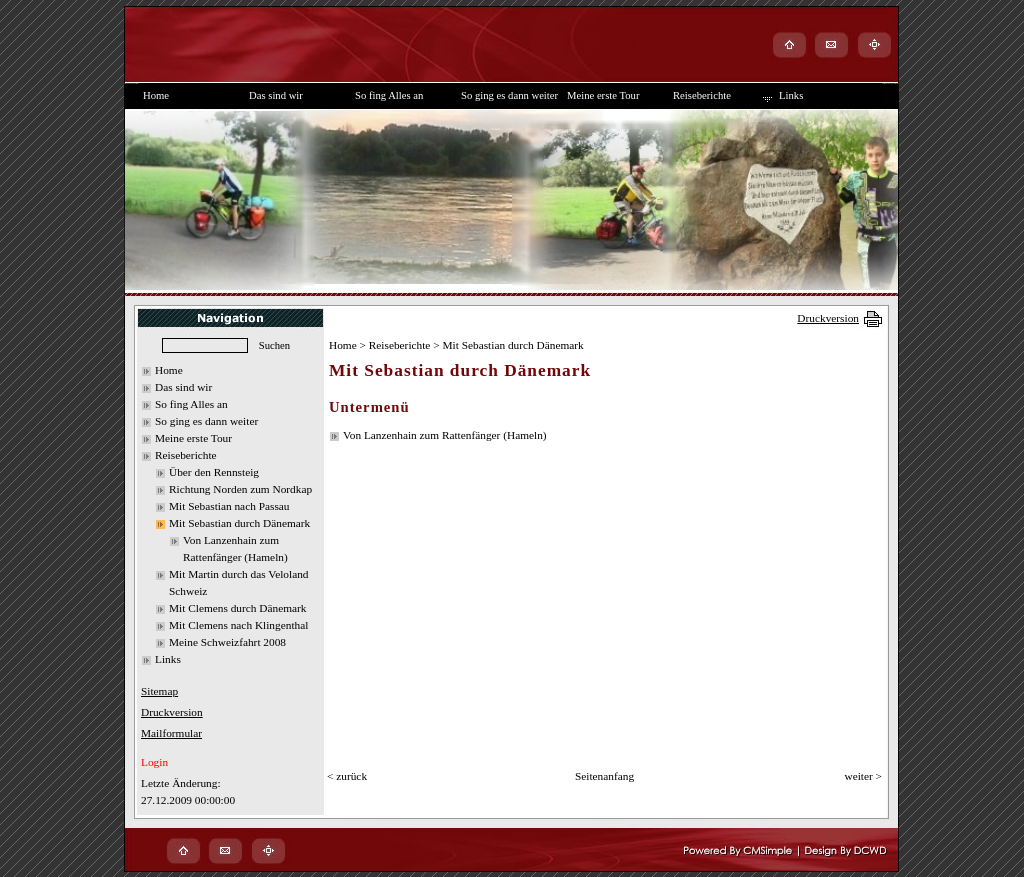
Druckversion (828, 318)
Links (168, 659)
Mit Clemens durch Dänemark (237, 608)
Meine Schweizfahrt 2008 (227, 642)
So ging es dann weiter (206, 421)
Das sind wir (183, 387)
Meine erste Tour (193, 438)
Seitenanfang (604, 776)
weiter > (863, 776)
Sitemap (159, 691)
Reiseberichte (186, 455)
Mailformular (171, 733)
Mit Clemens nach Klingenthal (238, 625)
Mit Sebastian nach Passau (229, 506)
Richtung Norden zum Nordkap (240, 489)
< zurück (347, 776)
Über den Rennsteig (214, 472)
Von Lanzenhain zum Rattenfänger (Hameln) (445, 435)
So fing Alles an (191, 404)
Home (169, 370)
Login (154, 762)
